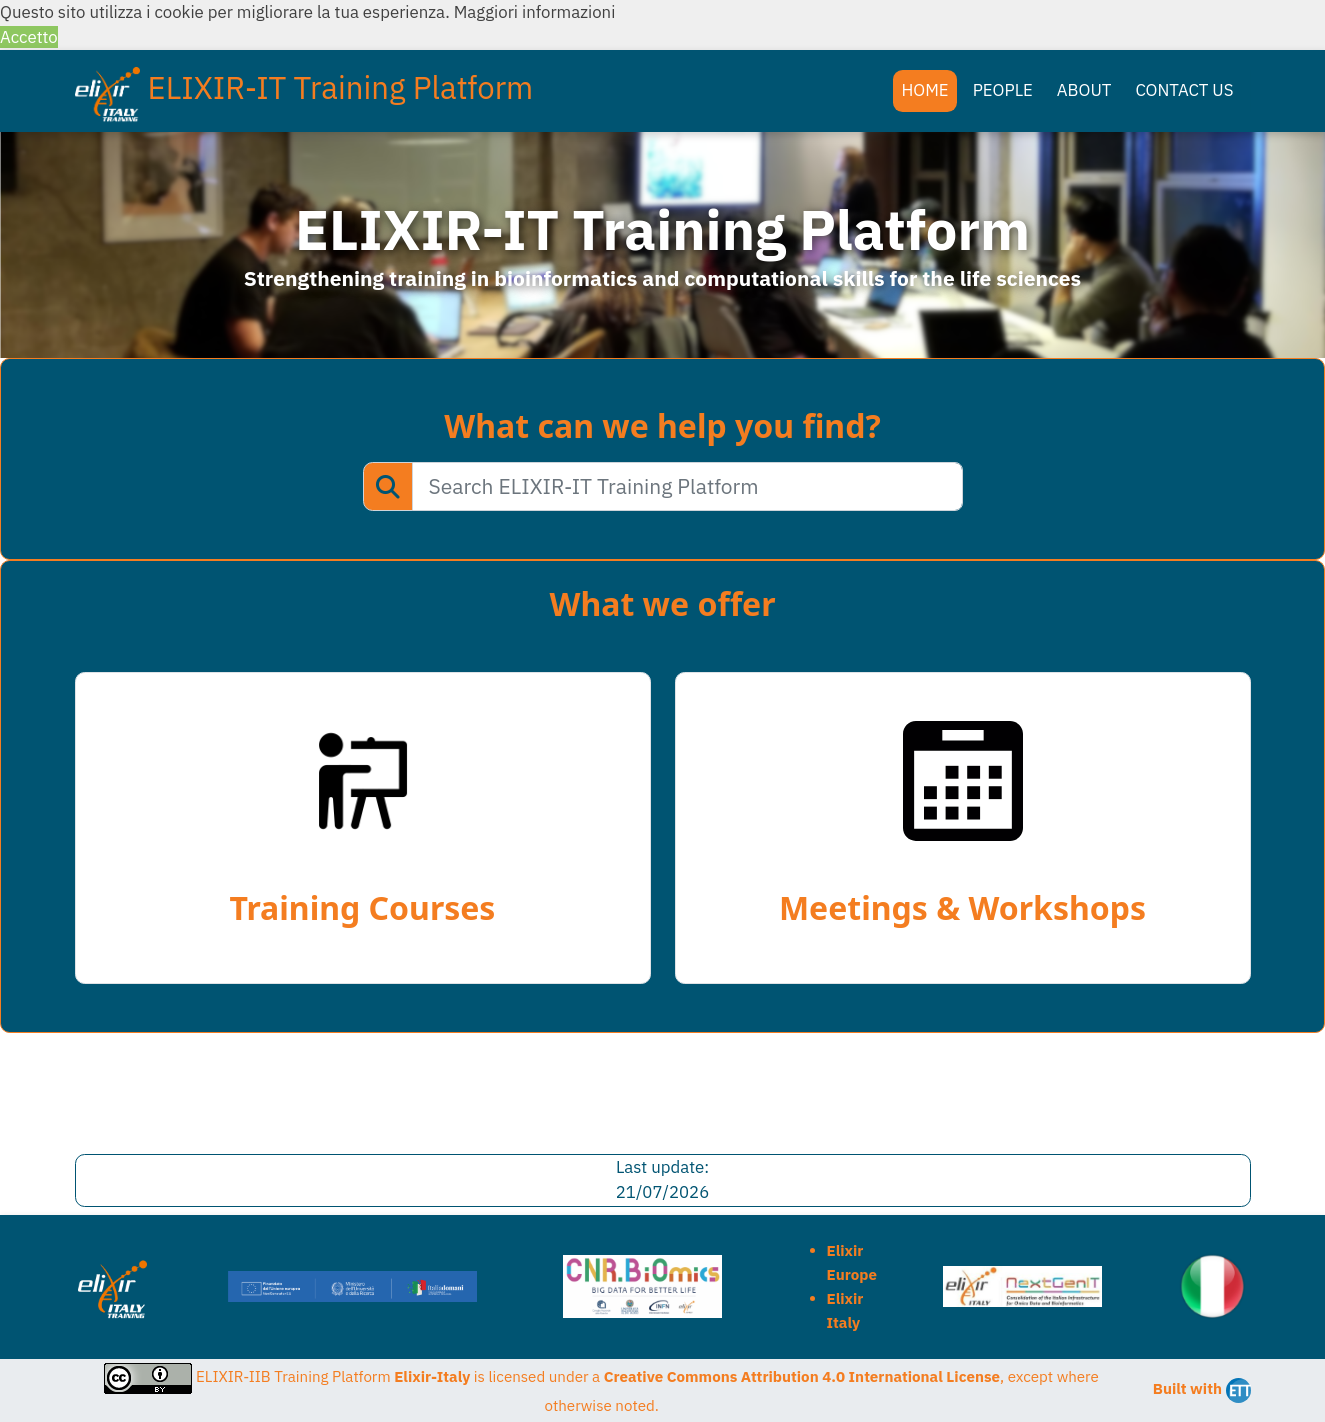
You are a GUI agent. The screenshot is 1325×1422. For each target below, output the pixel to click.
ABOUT (1084, 90)
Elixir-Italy (432, 1376)
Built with (1202, 1390)
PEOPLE (1003, 90)
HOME (924, 90)
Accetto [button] (29, 37)
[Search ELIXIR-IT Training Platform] (687, 487)
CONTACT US (1184, 90)
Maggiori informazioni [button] (535, 12)
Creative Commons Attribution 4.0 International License (802, 1376)
